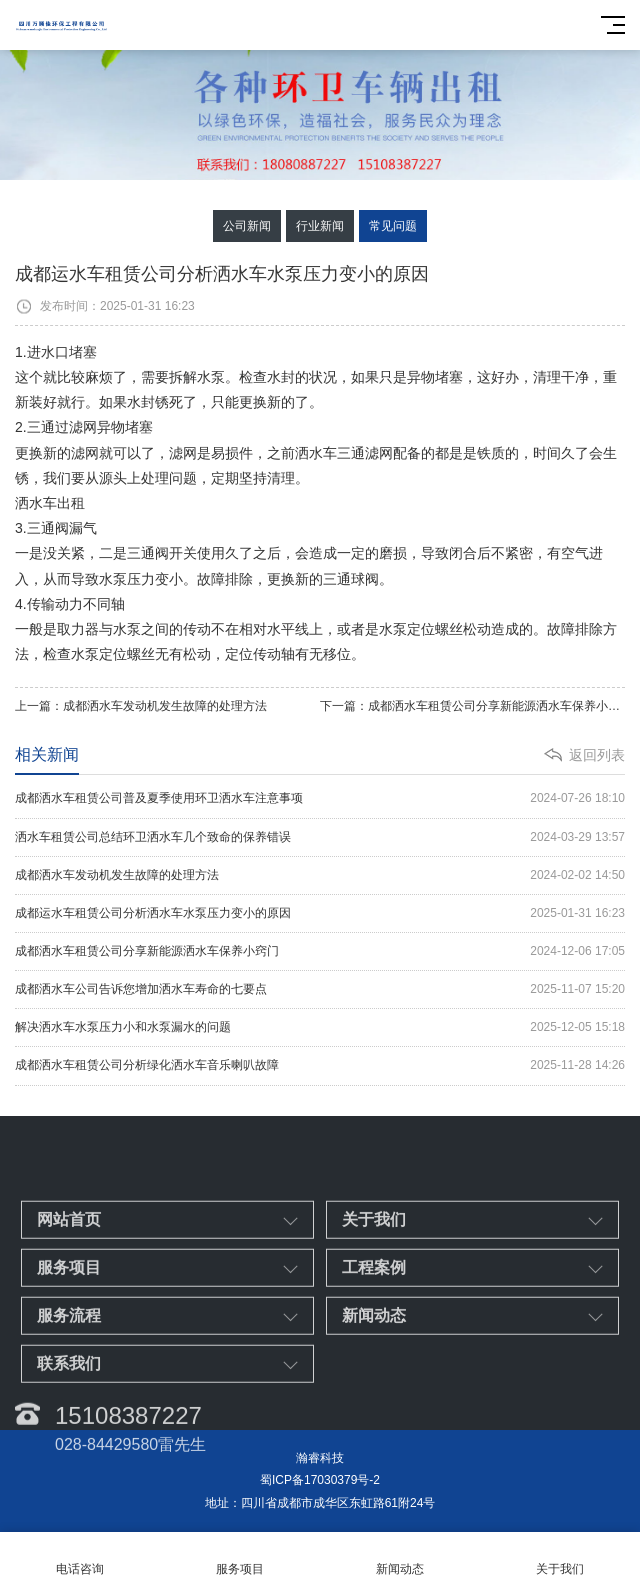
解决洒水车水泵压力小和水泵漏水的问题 (320, 1027)
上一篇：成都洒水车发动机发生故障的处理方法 (141, 706)
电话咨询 (80, 1557)
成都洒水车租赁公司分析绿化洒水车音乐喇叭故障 (320, 1065)
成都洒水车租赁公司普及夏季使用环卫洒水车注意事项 (320, 798)
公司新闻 (247, 226)
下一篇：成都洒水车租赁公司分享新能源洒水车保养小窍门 (472, 706)
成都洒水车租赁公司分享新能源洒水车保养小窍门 (320, 951)
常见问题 (393, 226)
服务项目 (240, 1557)
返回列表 (597, 755)
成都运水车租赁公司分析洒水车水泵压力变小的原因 (320, 913)
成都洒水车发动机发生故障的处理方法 (320, 875)
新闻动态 (400, 1557)
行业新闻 (320, 226)
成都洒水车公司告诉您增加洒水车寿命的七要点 (320, 989)
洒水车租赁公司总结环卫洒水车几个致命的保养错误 (320, 837)
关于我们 (560, 1557)
